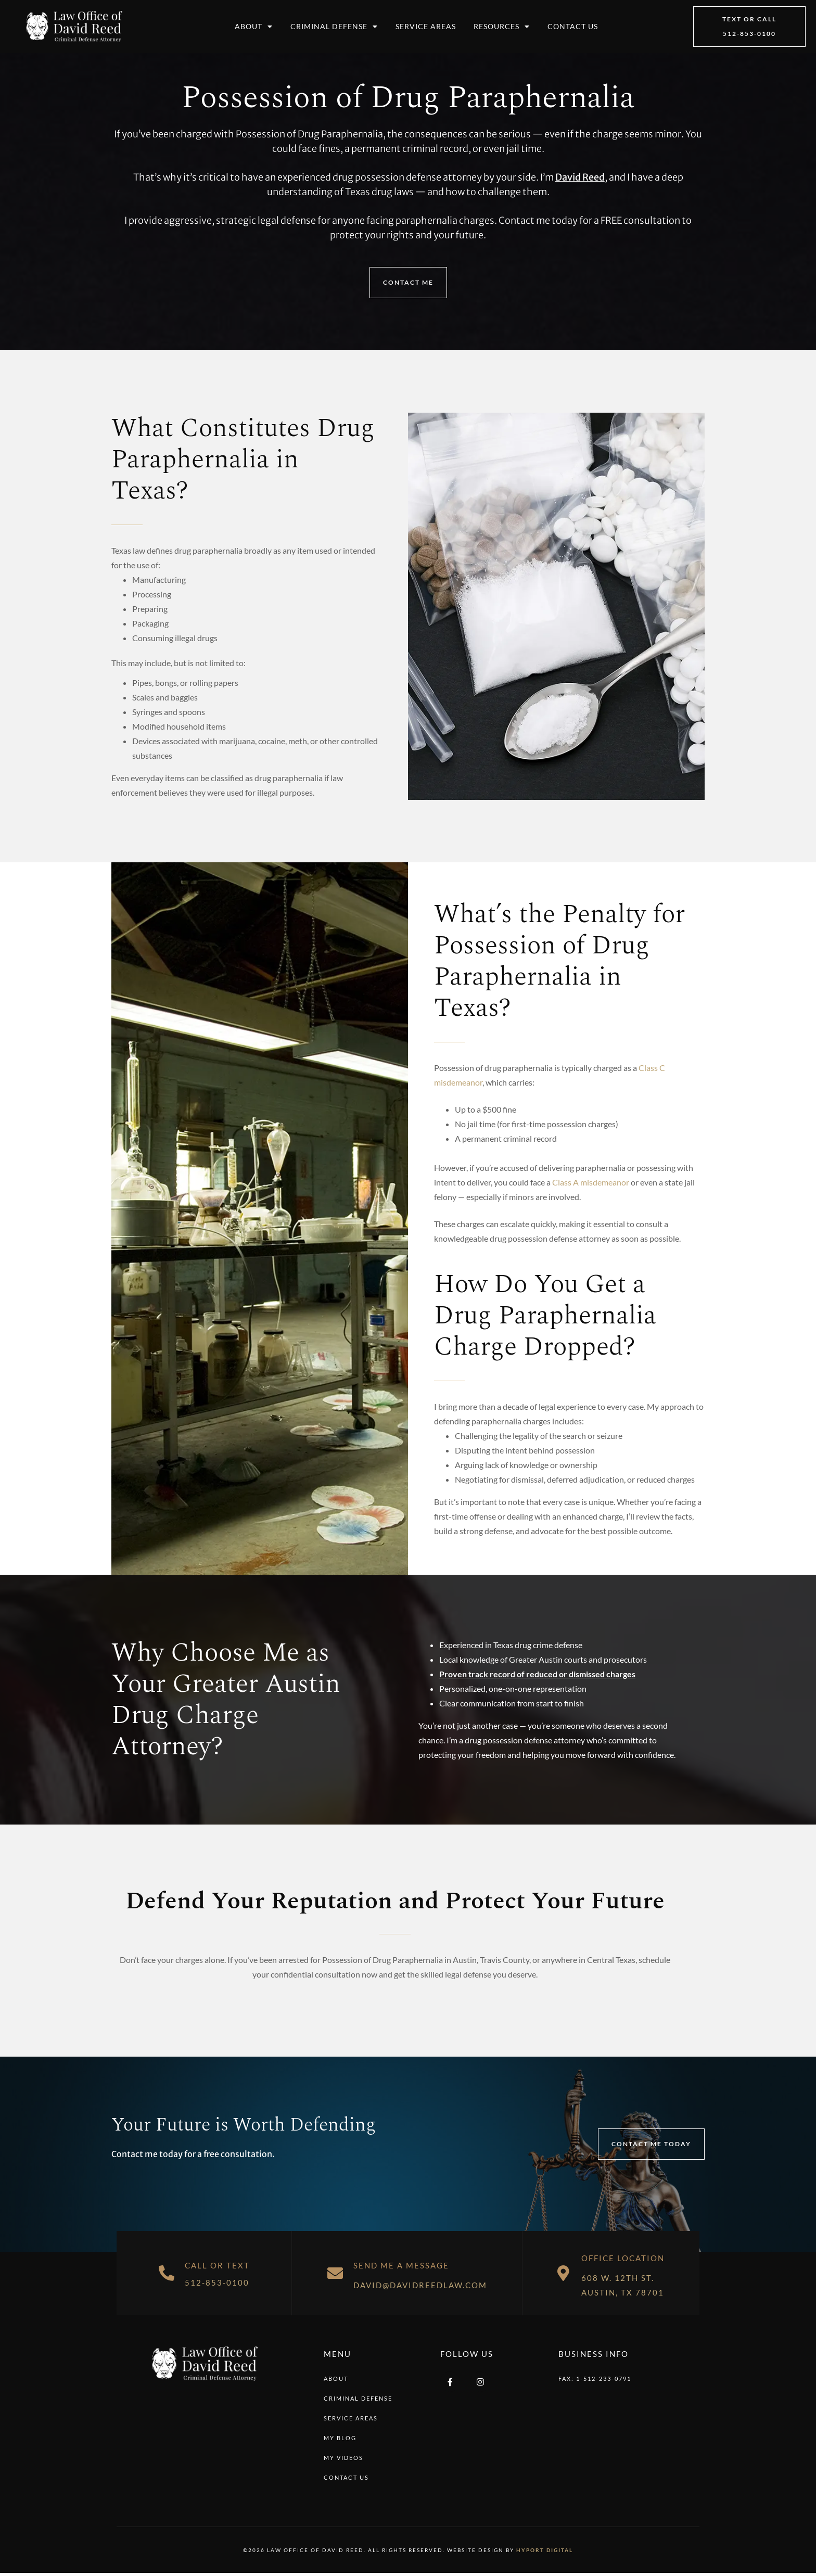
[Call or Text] (166, 2273)
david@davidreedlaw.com (420, 2285)
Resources (502, 26)
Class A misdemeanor (590, 1182)
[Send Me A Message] (335, 2273)
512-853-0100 (217, 2282)
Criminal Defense (334, 26)
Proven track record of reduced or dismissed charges (537, 1674)
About (254, 26)
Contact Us (572, 26)
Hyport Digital (544, 2550)
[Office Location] (563, 2273)
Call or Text (217, 2265)
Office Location (623, 2258)
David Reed (580, 177)
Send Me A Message (401, 2265)
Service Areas (426, 26)
